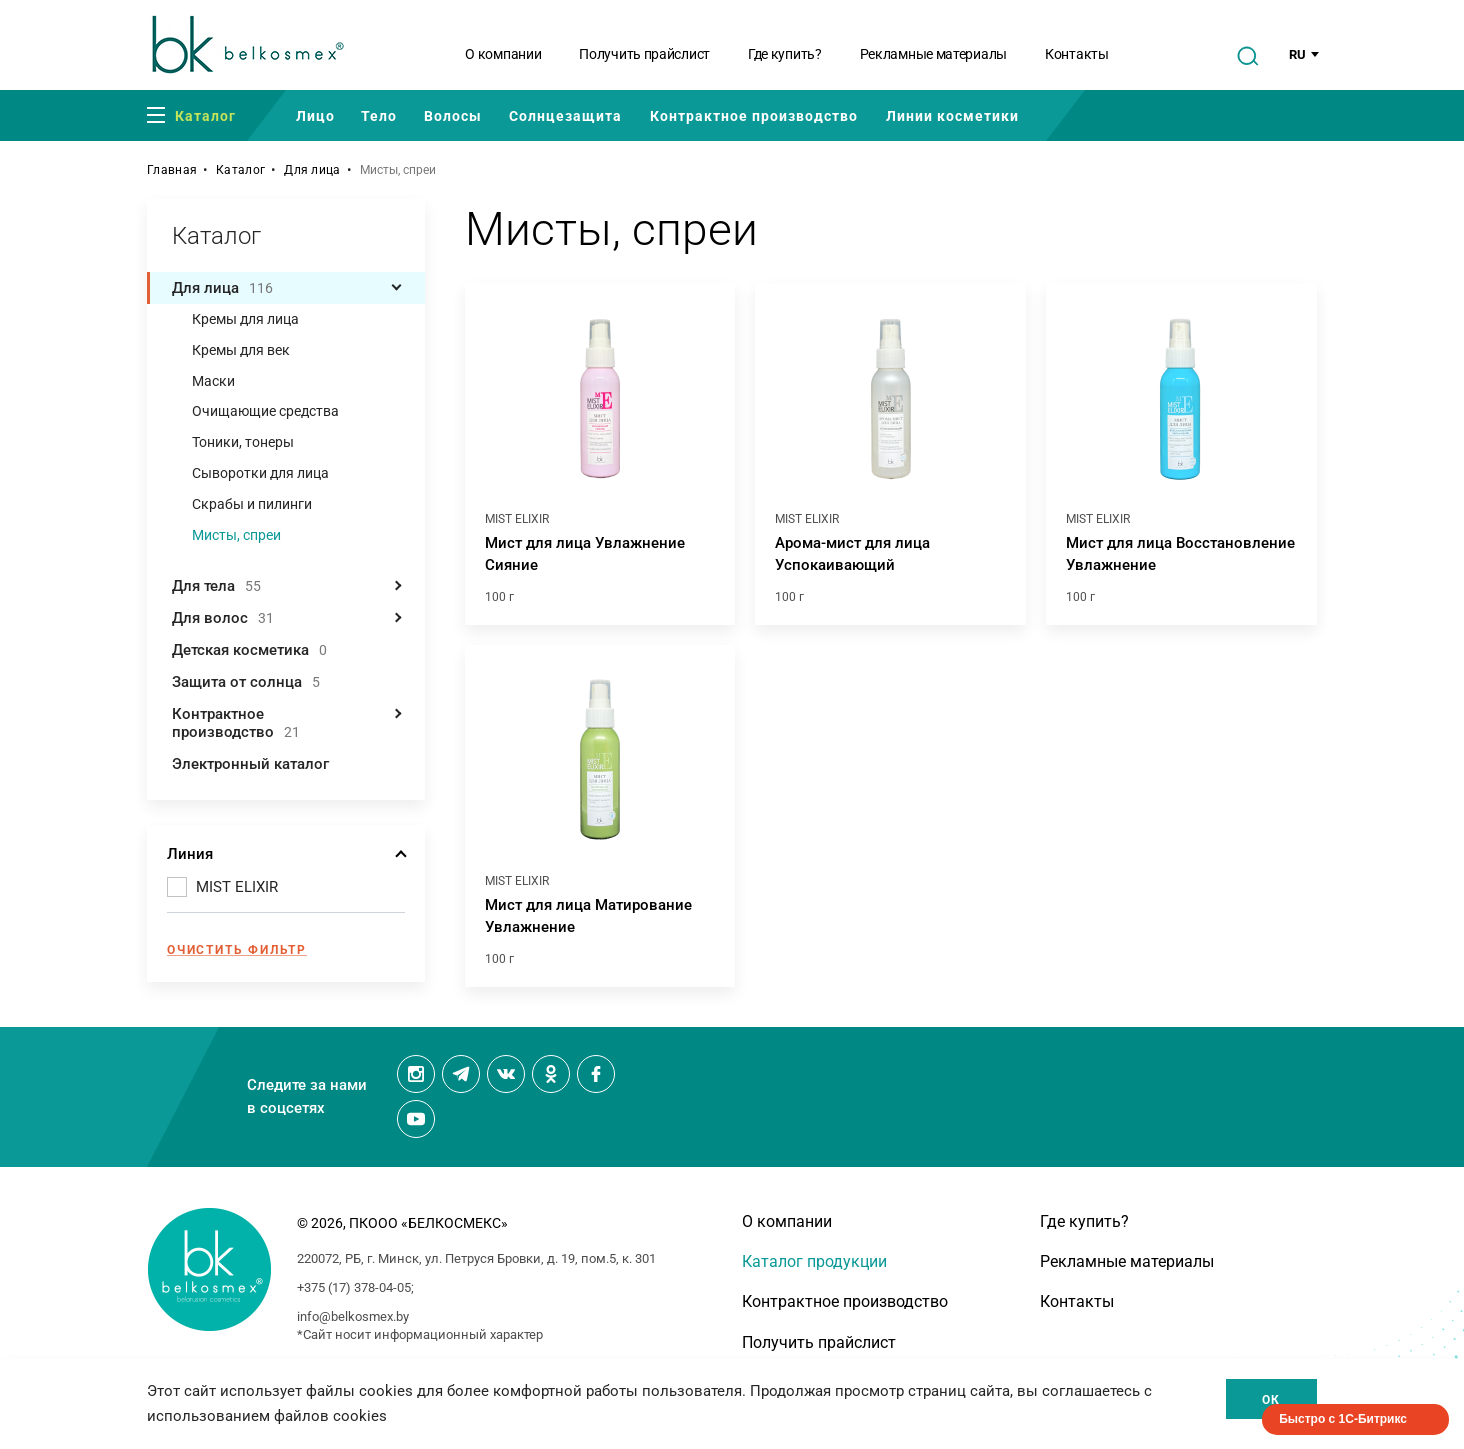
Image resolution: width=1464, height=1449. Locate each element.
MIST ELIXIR (237, 887)
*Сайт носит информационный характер (420, 1334)
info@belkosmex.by (353, 1316)
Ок (1271, 1400)
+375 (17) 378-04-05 (354, 1287)
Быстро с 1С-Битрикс (1343, 1419)
